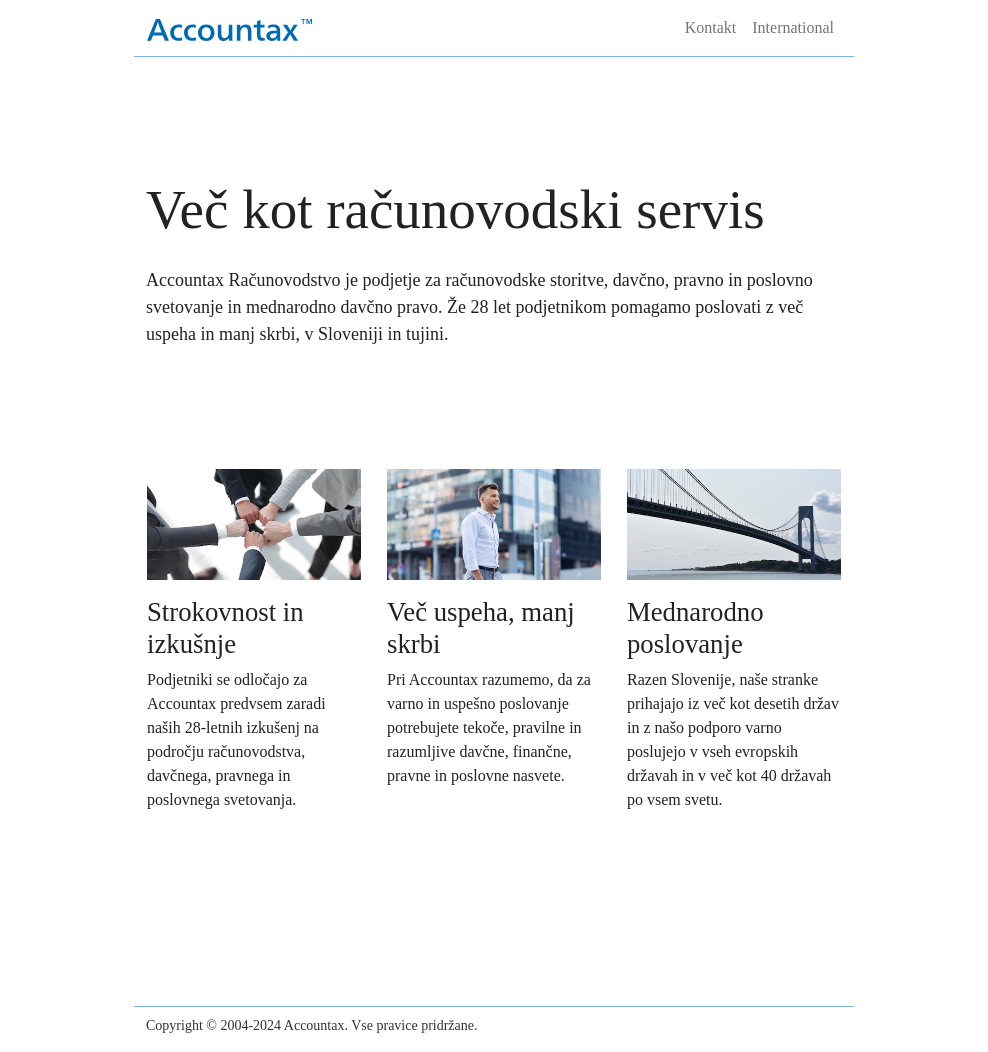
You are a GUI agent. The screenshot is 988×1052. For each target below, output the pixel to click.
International (793, 27)
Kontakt (711, 27)
